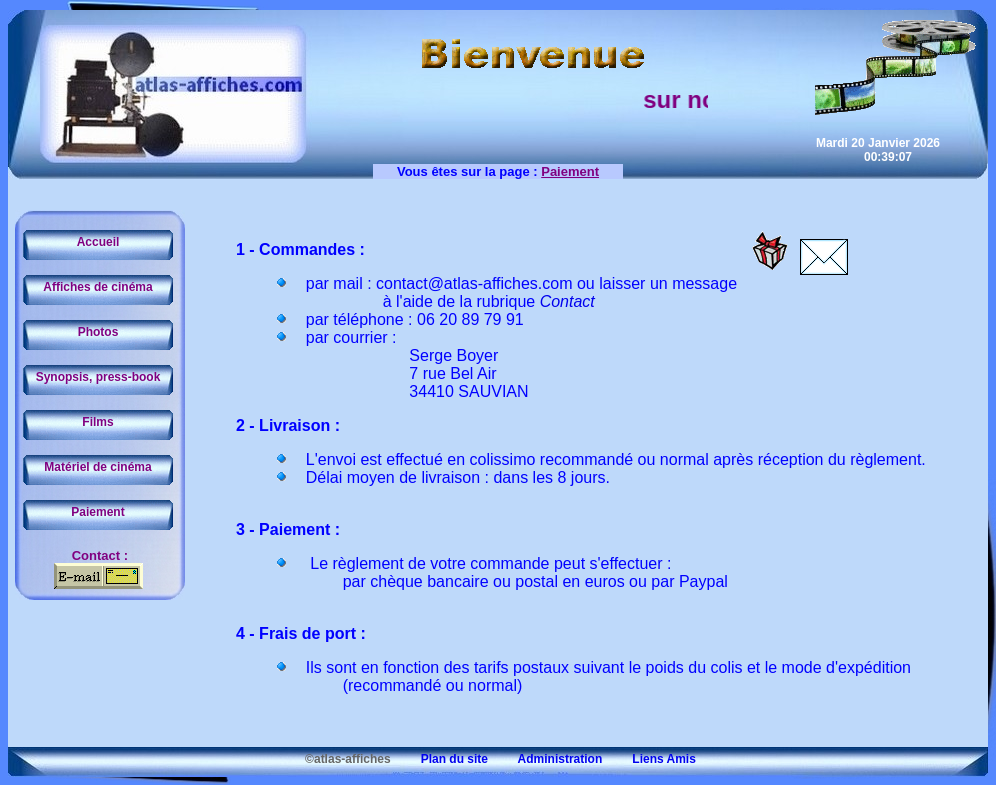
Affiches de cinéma (97, 287)
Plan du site (441, 759)
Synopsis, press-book (98, 377)
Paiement (97, 512)
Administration (546, 759)
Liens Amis (651, 759)
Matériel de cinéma (97, 467)
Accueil (98, 242)
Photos (98, 332)
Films (97, 422)
